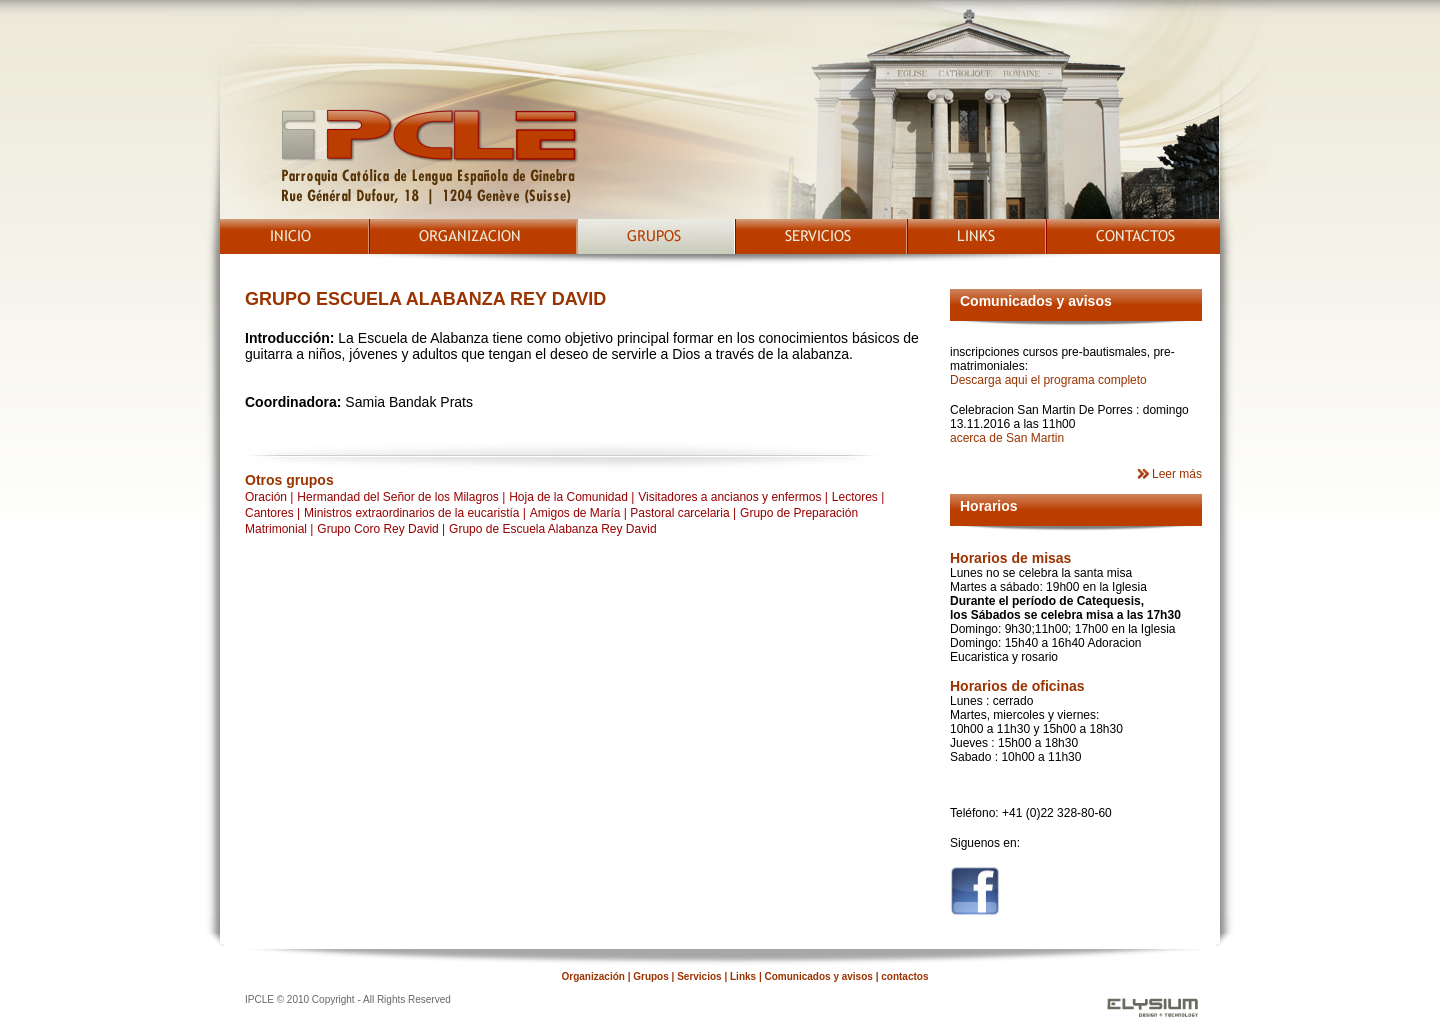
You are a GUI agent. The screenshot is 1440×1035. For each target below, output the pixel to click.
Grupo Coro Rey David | (381, 529)
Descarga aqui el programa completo (1048, 380)
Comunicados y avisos (817, 976)
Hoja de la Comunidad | (571, 497)
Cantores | (272, 513)
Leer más (1177, 474)
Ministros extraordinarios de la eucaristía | (415, 513)
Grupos (651, 976)
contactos (904, 976)
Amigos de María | (580, 513)
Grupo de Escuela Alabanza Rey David (552, 529)
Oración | (269, 497)
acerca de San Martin (1007, 438)
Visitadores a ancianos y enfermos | (733, 497)
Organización (595, 976)
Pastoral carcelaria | (683, 513)
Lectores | (858, 497)
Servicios (697, 976)
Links (743, 976)
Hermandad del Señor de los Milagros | (401, 497)
